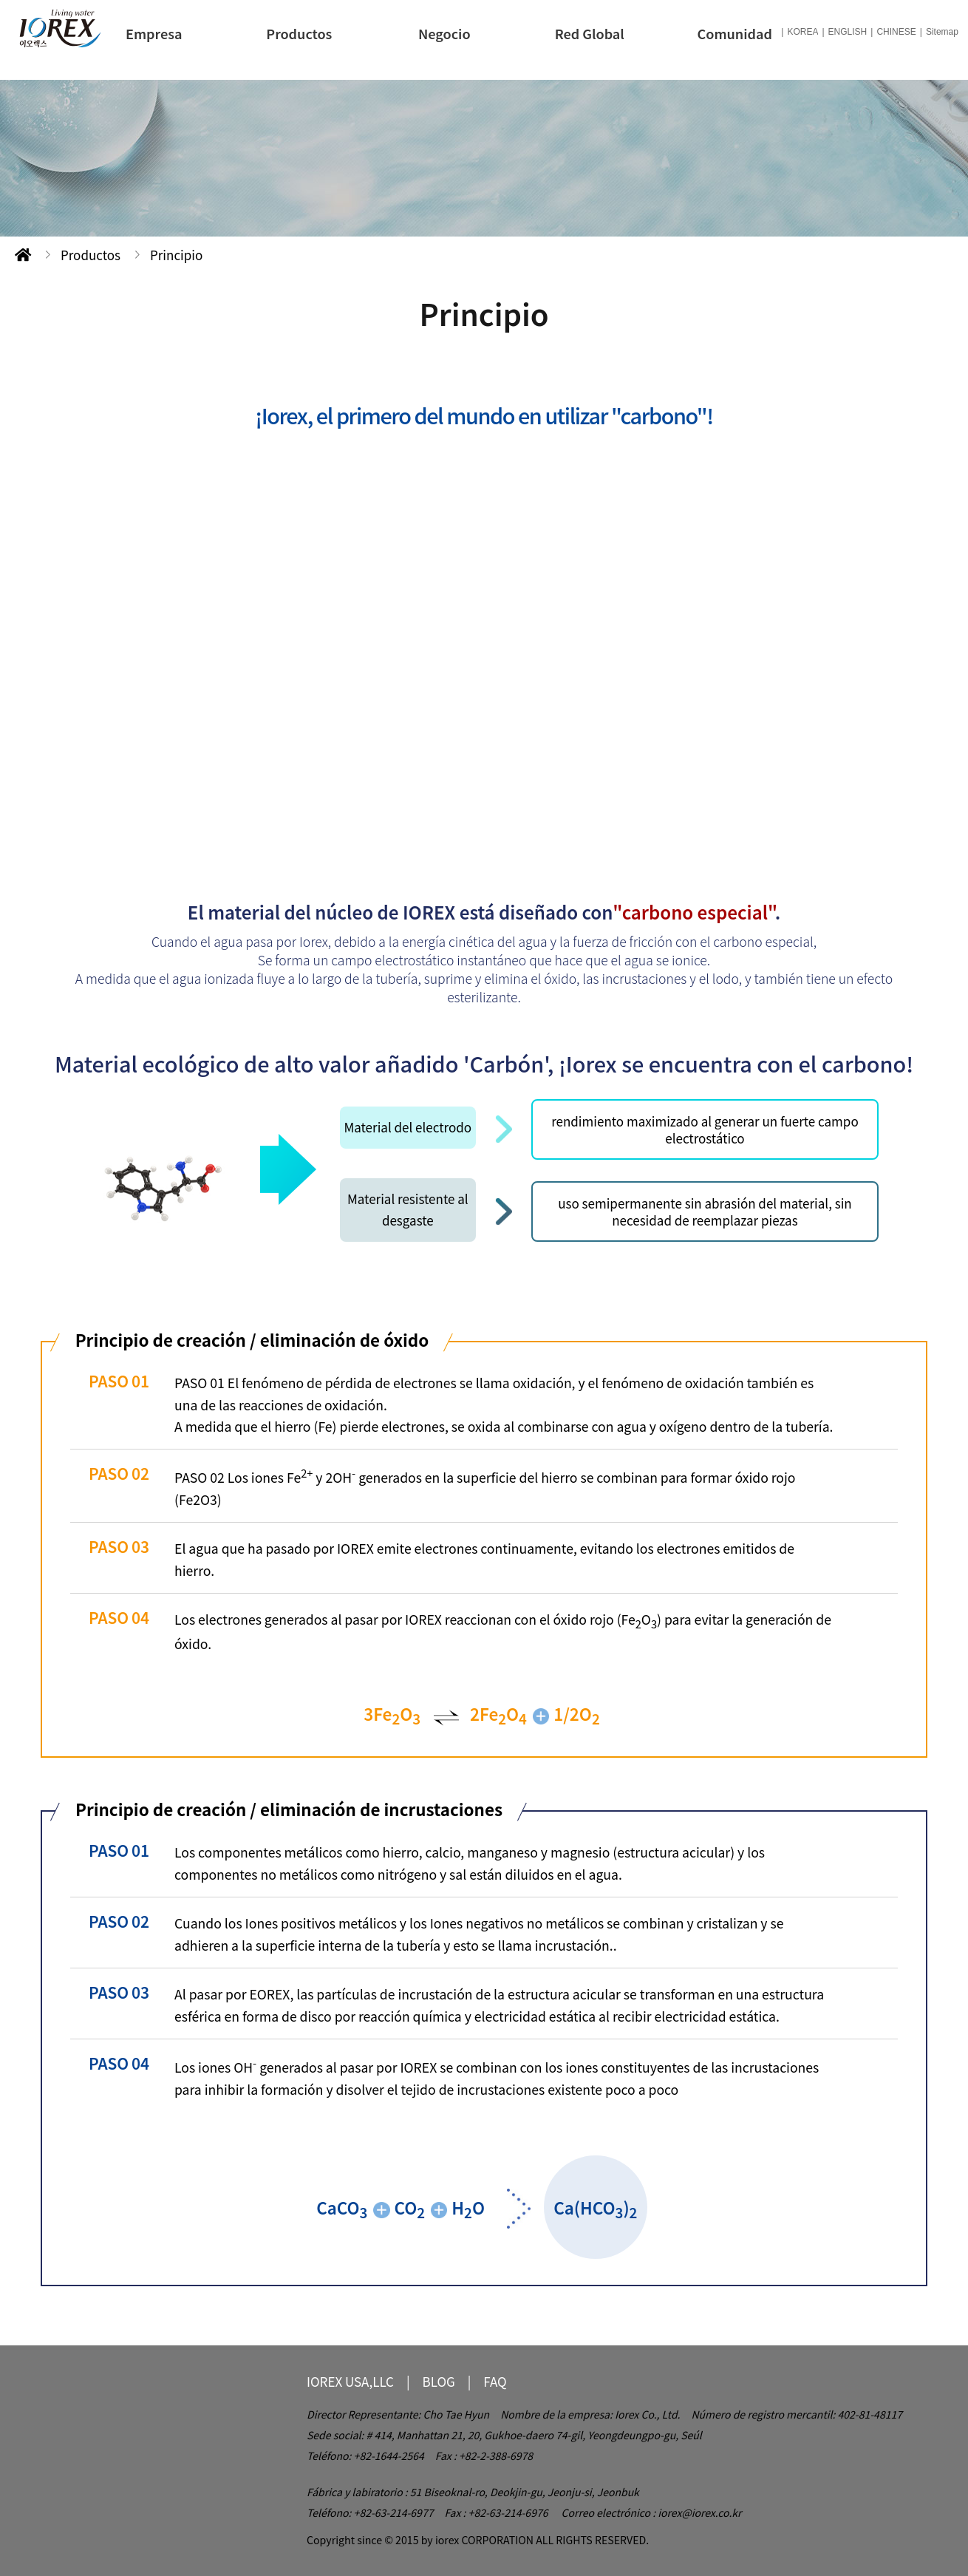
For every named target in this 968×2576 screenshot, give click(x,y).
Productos (299, 33)
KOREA (802, 32)
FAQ (494, 2381)
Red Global (589, 33)
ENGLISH (848, 32)
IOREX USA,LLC (350, 2381)
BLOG (439, 2381)
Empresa (154, 33)
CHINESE (896, 32)
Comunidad (735, 33)
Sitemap (942, 32)
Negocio (444, 33)
